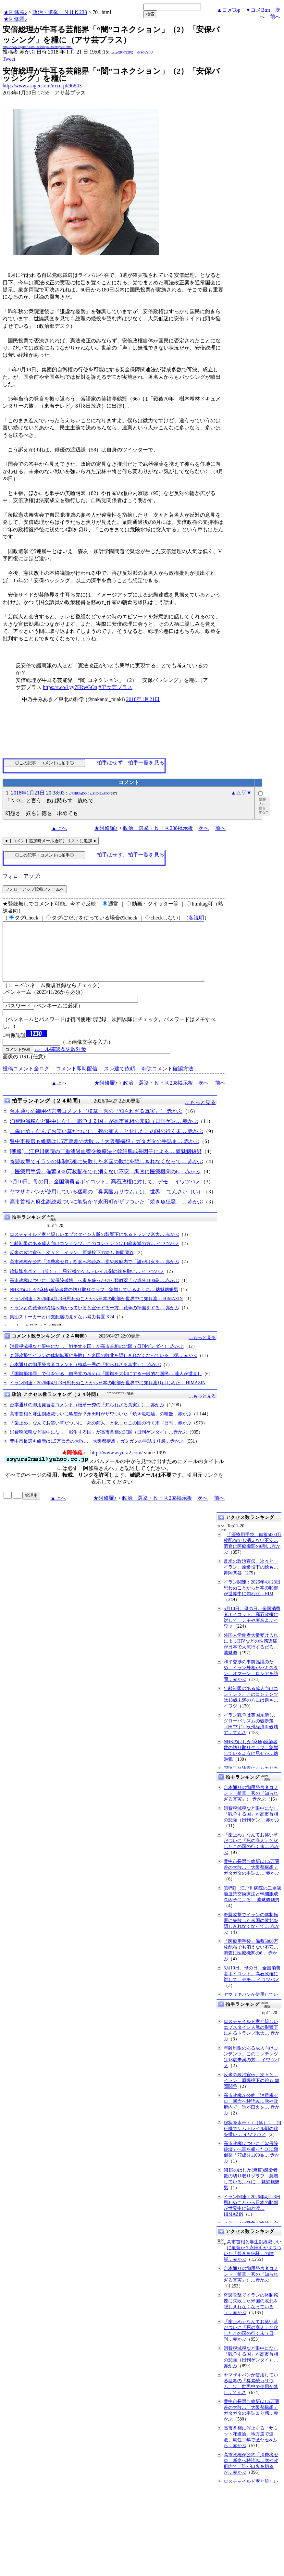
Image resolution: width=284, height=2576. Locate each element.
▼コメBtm (258, 10)
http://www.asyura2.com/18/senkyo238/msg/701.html (37, 47)
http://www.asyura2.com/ (116, 1464)
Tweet (9, 59)
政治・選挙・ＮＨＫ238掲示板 (158, 828)
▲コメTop (229, 10)
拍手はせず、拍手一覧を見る (130, 762)
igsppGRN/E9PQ (122, 52)
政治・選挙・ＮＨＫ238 (59, 12)
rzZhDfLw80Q (100, 793)
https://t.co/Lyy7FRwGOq (70, 687)
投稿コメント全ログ (26, 1080)
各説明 (196, 917)
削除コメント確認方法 (167, 1080)
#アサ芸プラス (115, 687)
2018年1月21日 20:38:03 (38, 792)
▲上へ (59, 828)
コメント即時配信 (76, 1080)
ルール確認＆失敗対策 (60, 1061)
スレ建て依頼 (119, 1080)
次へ (203, 828)
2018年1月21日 (143, 699)
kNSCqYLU (145, 52)
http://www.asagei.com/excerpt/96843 (42, 85)
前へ (275, 16)
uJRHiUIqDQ (77, 793)
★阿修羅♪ (15, 12)
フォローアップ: (21, 876)
